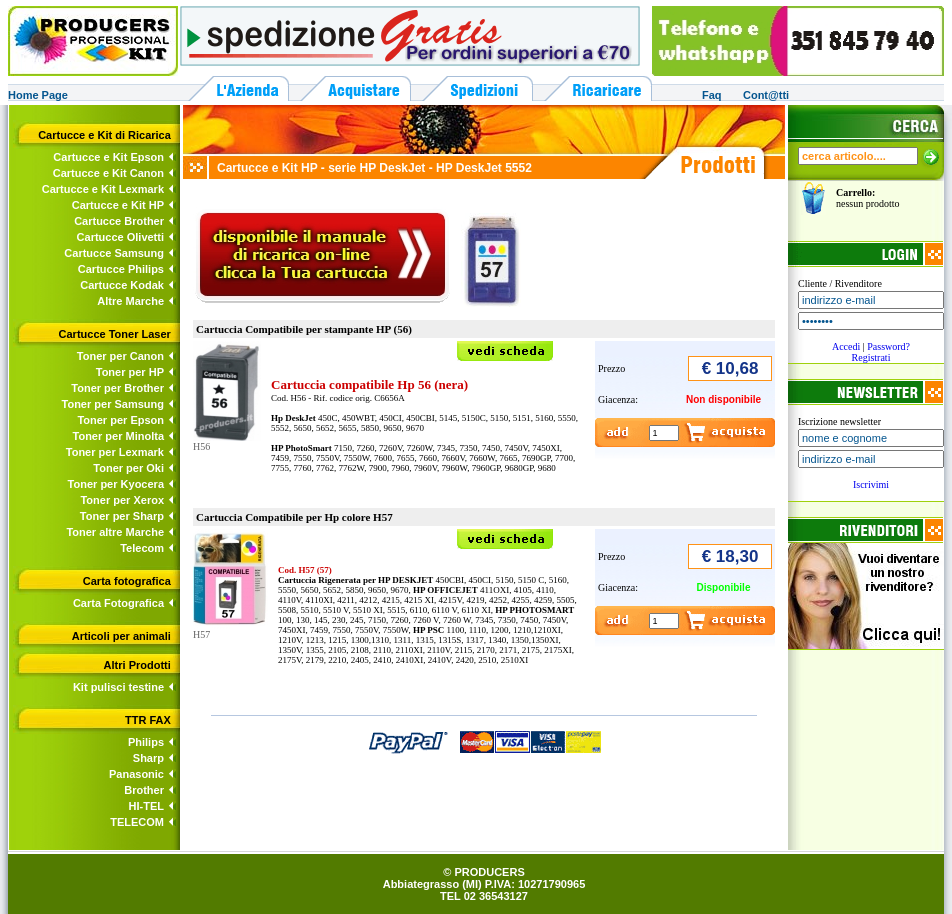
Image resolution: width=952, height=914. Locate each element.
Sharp (148, 758)
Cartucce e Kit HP (118, 205)
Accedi (846, 346)
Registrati (871, 357)
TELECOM (137, 822)
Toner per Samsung (113, 404)
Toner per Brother (117, 388)
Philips (146, 742)
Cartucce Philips (121, 269)
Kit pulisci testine (118, 687)
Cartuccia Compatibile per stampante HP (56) (304, 329)
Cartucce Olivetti (120, 237)
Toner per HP (130, 372)
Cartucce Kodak (122, 285)
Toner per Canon (120, 356)
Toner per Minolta (118, 436)
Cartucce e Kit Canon (108, 173)
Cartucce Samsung (114, 253)
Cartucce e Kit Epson (108, 157)
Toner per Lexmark (115, 452)
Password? (888, 346)
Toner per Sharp (122, 516)
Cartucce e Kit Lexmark (103, 189)
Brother (144, 790)
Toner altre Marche (115, 532)
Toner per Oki (128, 468)
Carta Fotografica (118, 603)
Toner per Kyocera (116, 484)
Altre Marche (130, 301)
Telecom (142, 548)
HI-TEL (146, 806)
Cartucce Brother (119, 221)
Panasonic (136, 774)
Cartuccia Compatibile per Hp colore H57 (294, 517)
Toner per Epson (120, 420)
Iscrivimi (871, 484)
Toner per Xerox (122, 500)
